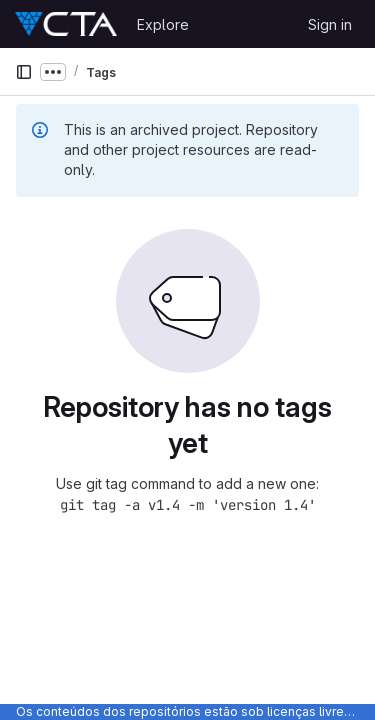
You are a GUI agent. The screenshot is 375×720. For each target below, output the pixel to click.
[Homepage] (66, 24)
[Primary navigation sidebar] (24, 72)
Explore (163, 24)
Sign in (330, 24)
